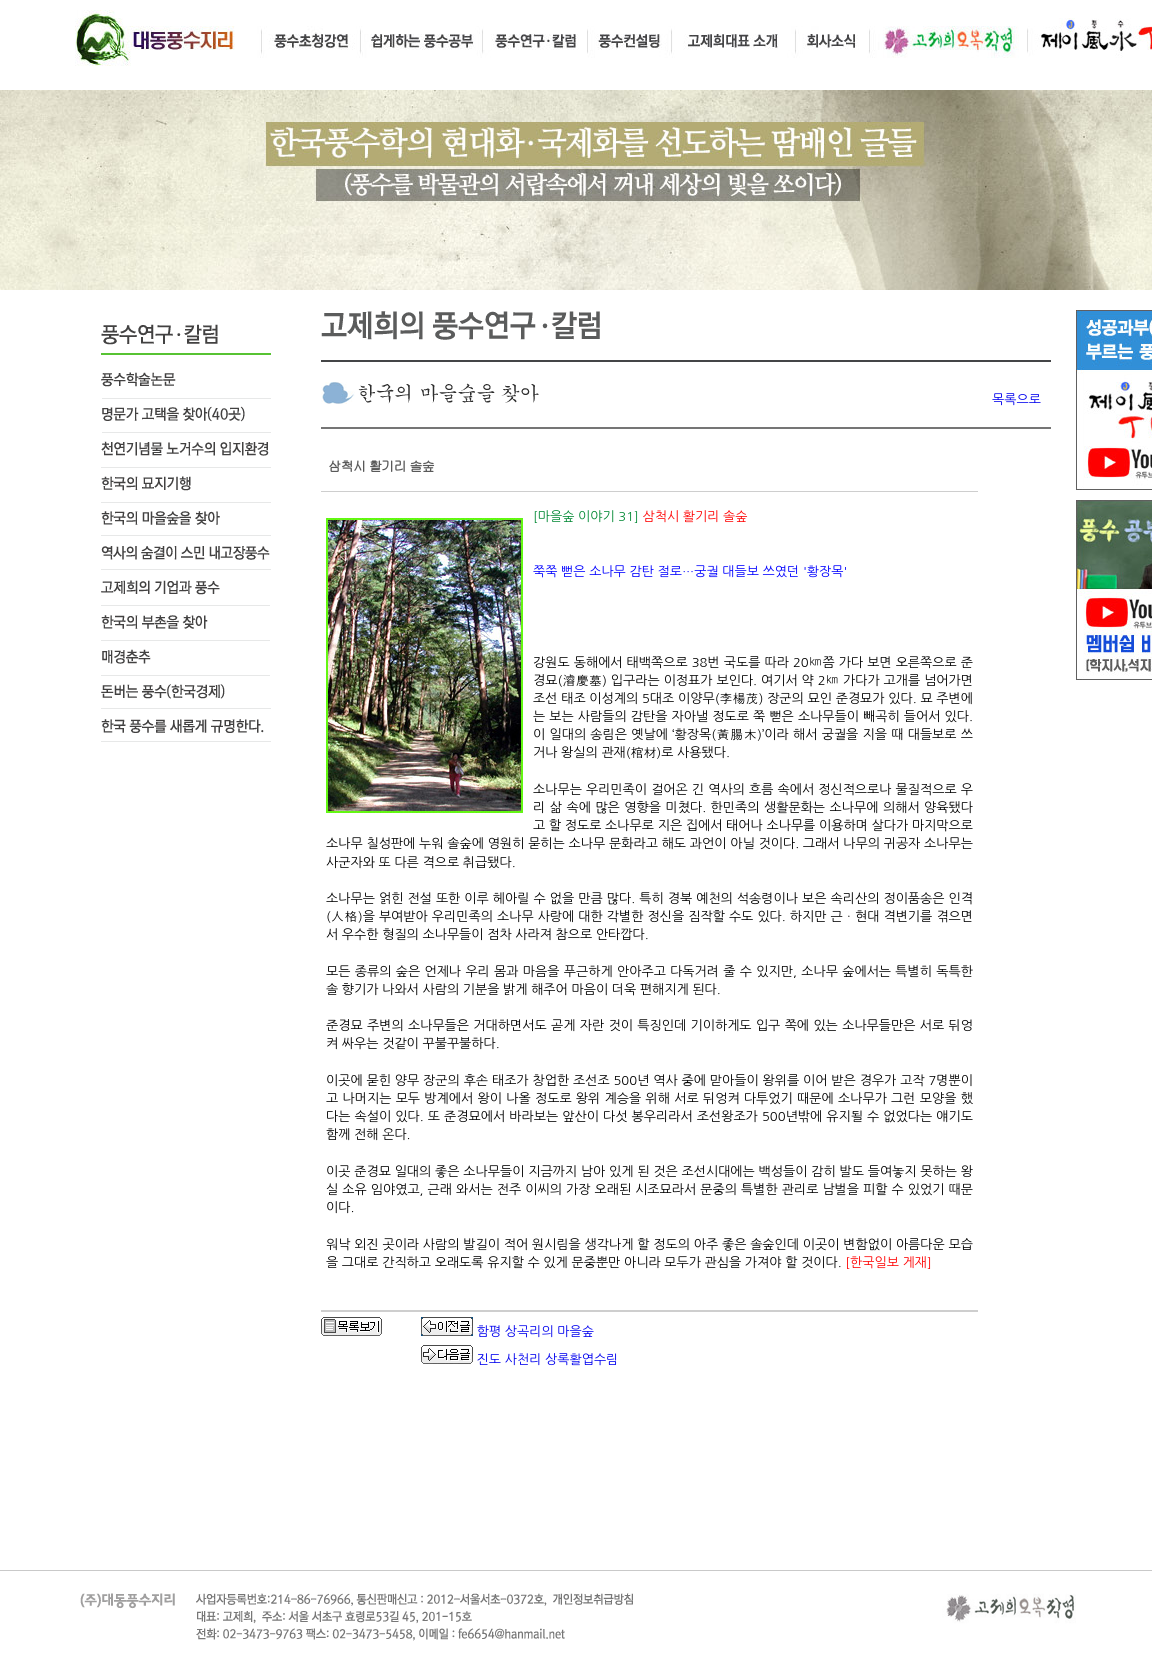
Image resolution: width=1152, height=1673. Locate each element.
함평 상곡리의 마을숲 (535, 1331)
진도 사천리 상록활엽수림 (548, 1359)
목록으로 (1016, 399)
